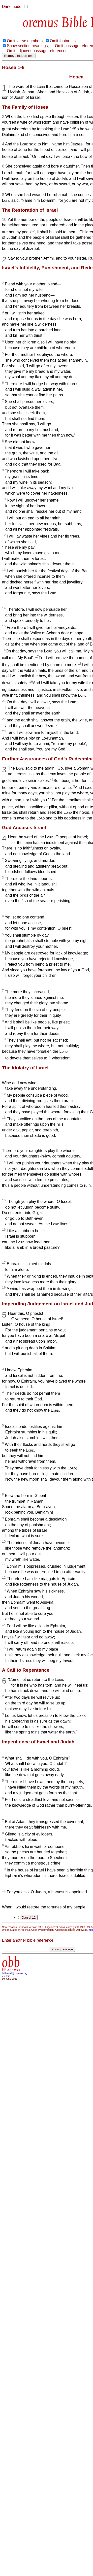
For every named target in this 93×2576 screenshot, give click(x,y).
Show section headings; (28, 46)
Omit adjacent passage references (37, 51)
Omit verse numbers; (25, 41)
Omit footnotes (63, 41)
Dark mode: (12, 6)
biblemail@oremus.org (15, 1973)
